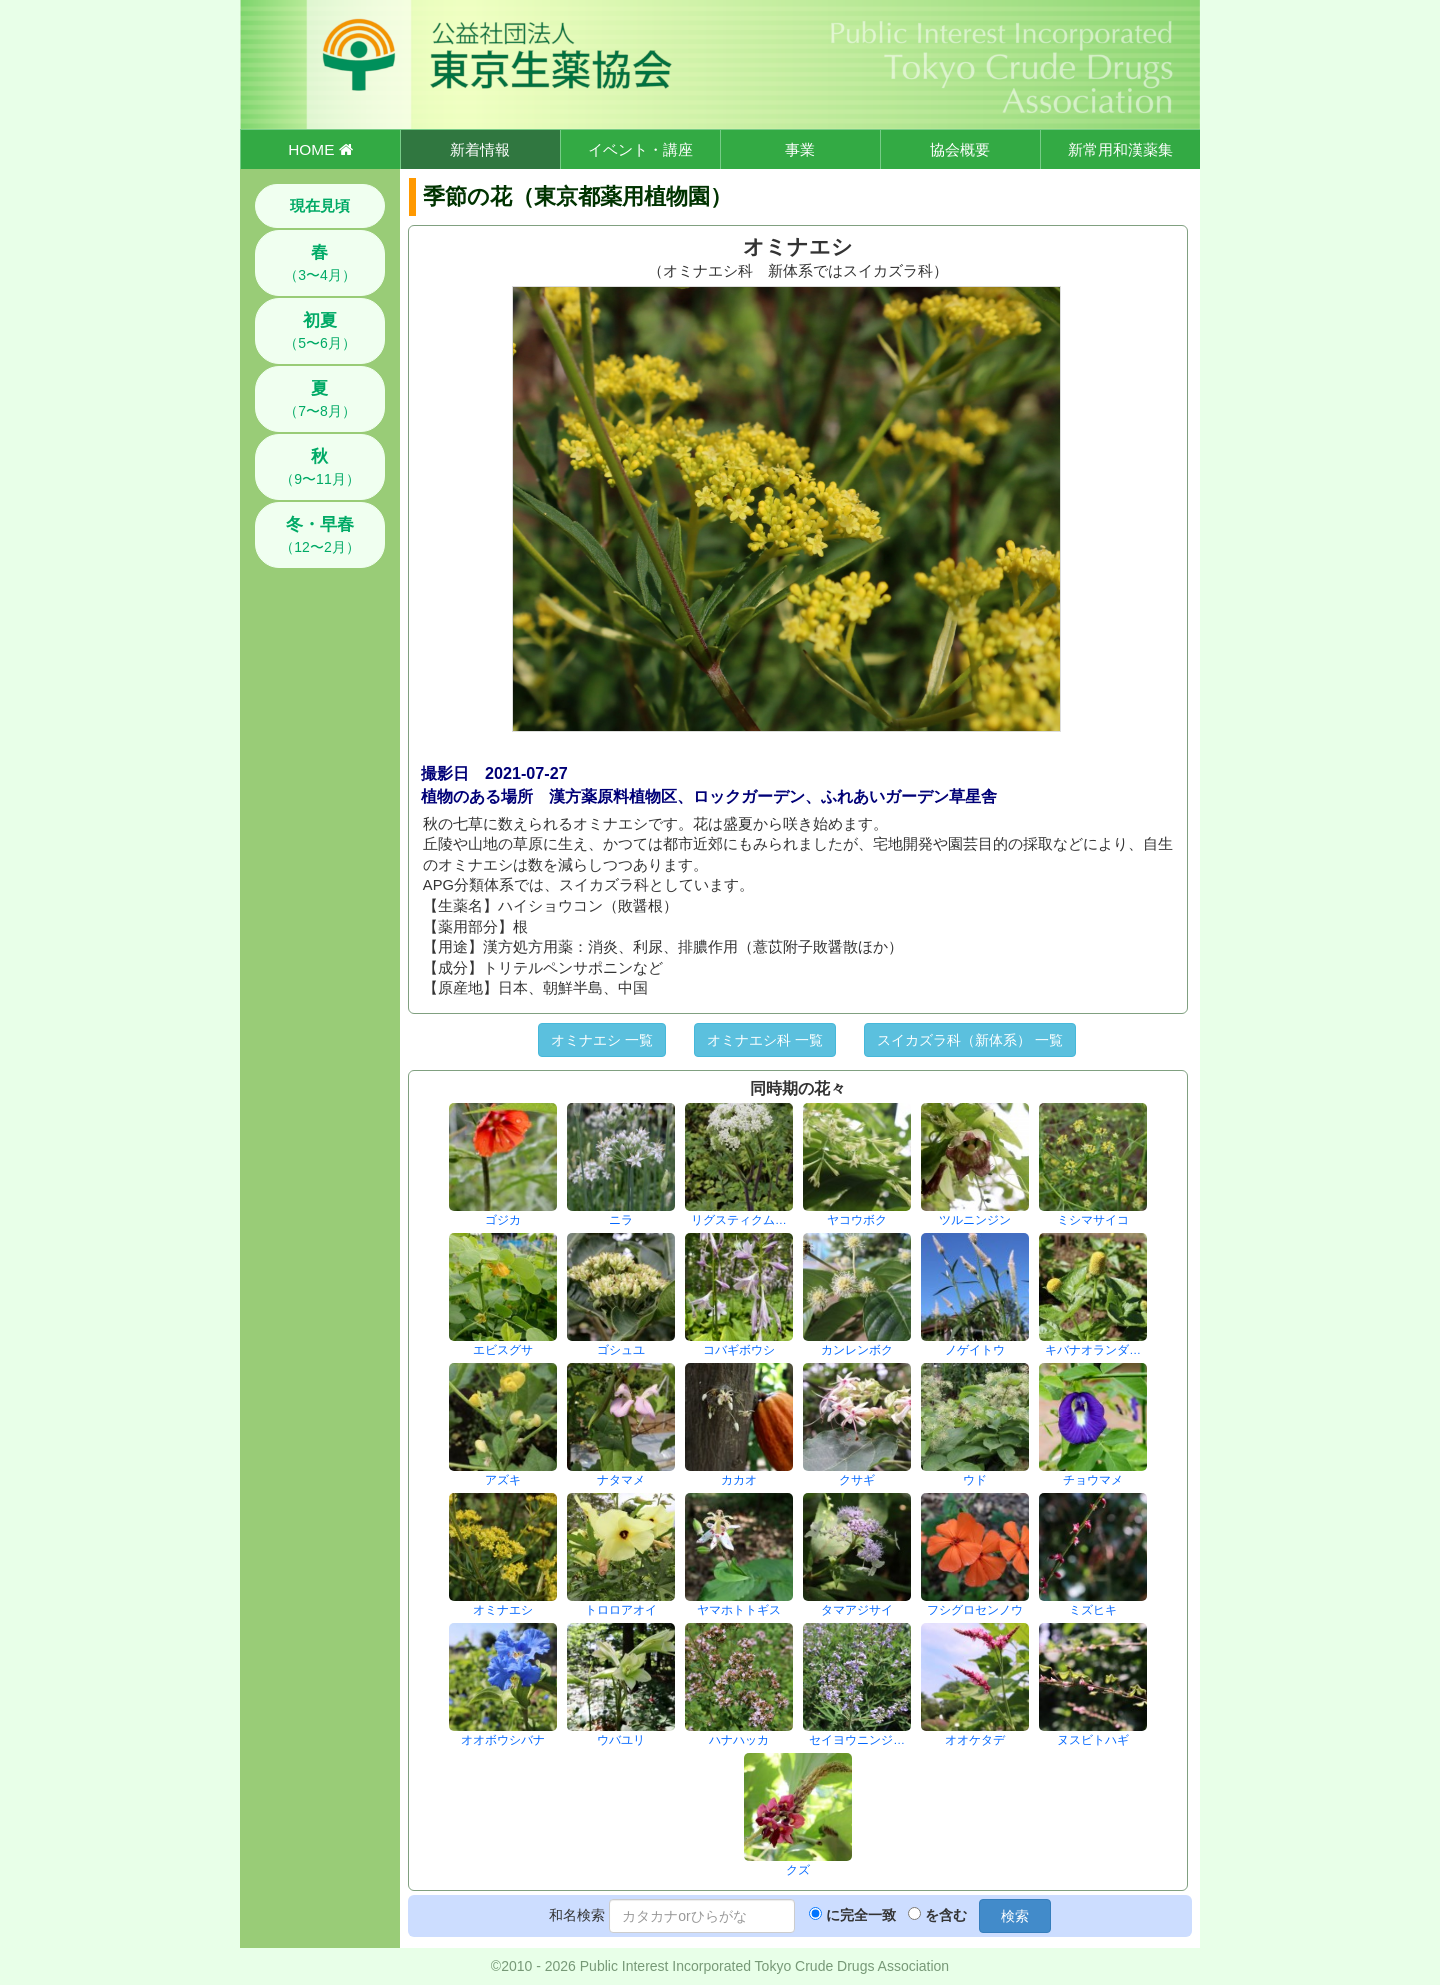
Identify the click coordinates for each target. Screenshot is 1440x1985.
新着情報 (480, 149)
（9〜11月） (319, 467)
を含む (946, 1915)
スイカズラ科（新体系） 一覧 (970, 1040)
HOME (320, 149)
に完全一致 (861, 1915)
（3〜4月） (320, 263)
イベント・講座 (640, 149)
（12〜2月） (319, 535)
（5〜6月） (320, 331)
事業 (800, 149)
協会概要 (960, 149)
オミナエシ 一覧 (602, 1040)
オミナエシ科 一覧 (765, 1040)
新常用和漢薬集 (1120, 149)
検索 (1015, 1916)
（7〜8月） (320, 399)
